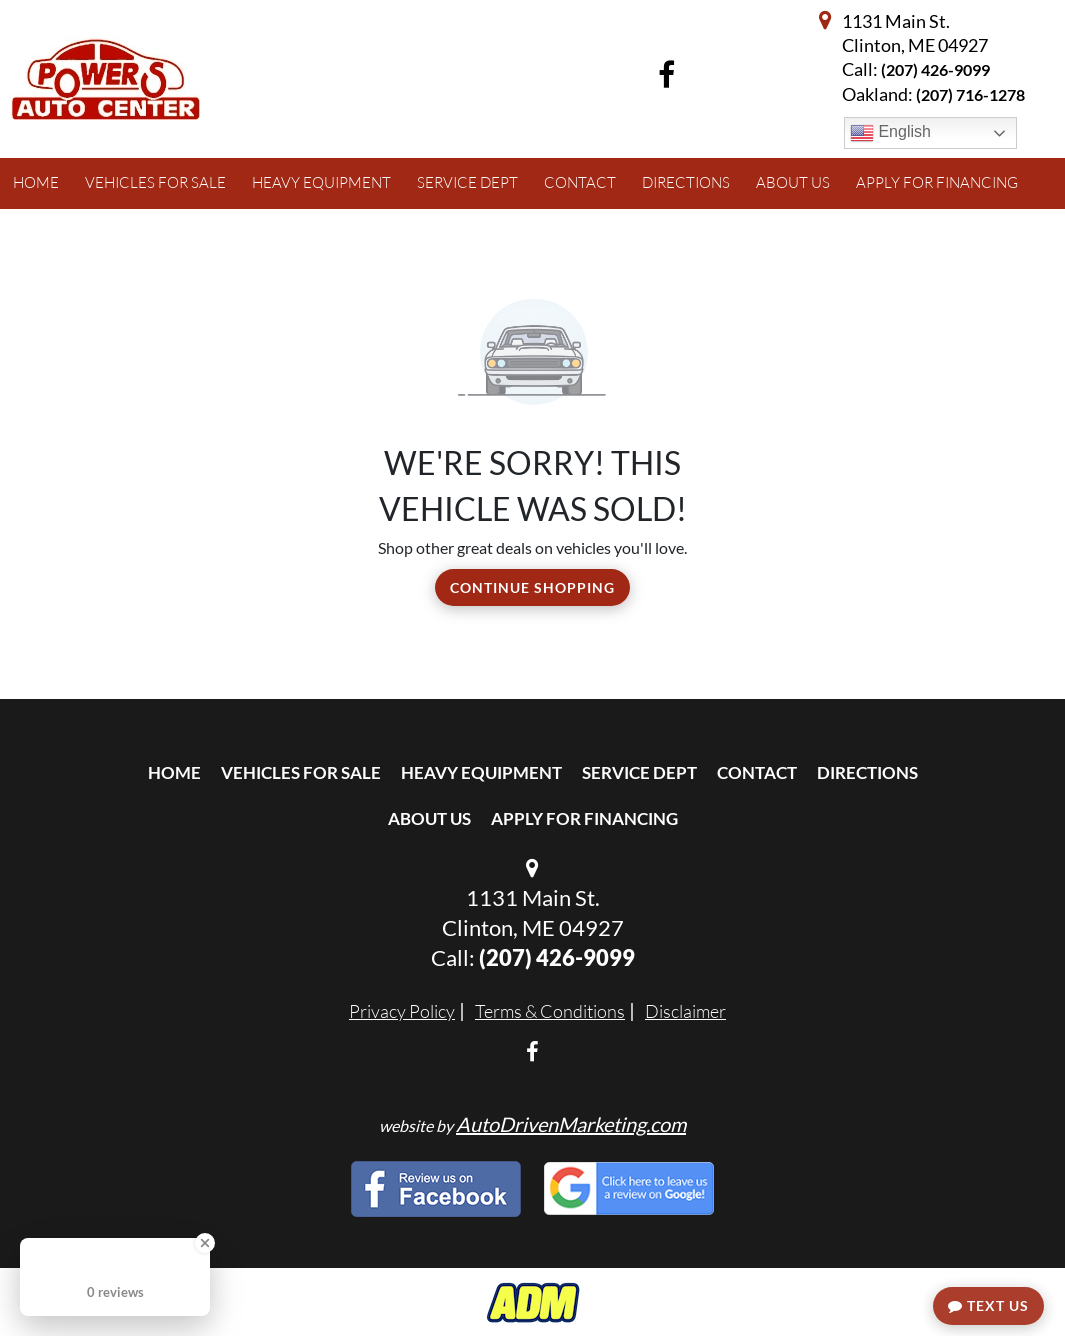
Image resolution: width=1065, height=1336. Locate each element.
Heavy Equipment (481, 772)
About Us (429, 818)
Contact (757, 772)
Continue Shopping (532, 587)
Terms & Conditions (550, 1011)
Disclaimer (685, 1011)
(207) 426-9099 (935, 69)
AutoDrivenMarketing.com (571, 1124)
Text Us (988, 1305)
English (890, 133)
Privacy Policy (402, 1011)
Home (174, 772)
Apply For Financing (584, 818)
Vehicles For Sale (301, 772)
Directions (867, 772)
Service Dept (639, 772)
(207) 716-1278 (970, 94)
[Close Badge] (205, 1243)
